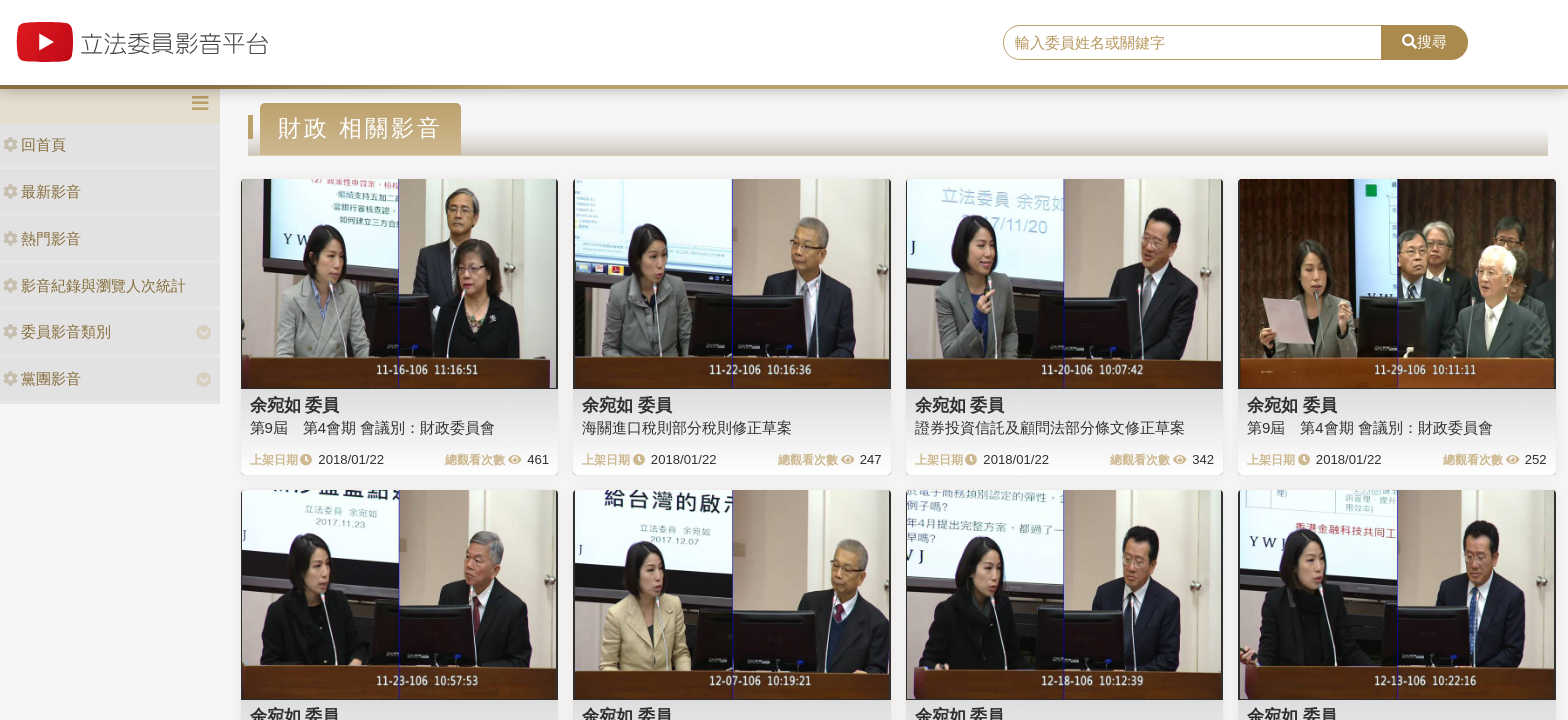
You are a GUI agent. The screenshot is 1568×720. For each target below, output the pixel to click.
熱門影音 (42, 238)
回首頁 (34, 144)
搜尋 (1424, 41)
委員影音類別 (57, 331)
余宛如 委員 (295, 405)
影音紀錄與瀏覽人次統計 (94, 285)
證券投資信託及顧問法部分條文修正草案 (1050, 427)
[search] (1193, 43)
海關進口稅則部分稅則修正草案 (687, 427)
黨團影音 (42, 378)
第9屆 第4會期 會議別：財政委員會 (373, 427)
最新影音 (42, 191)
